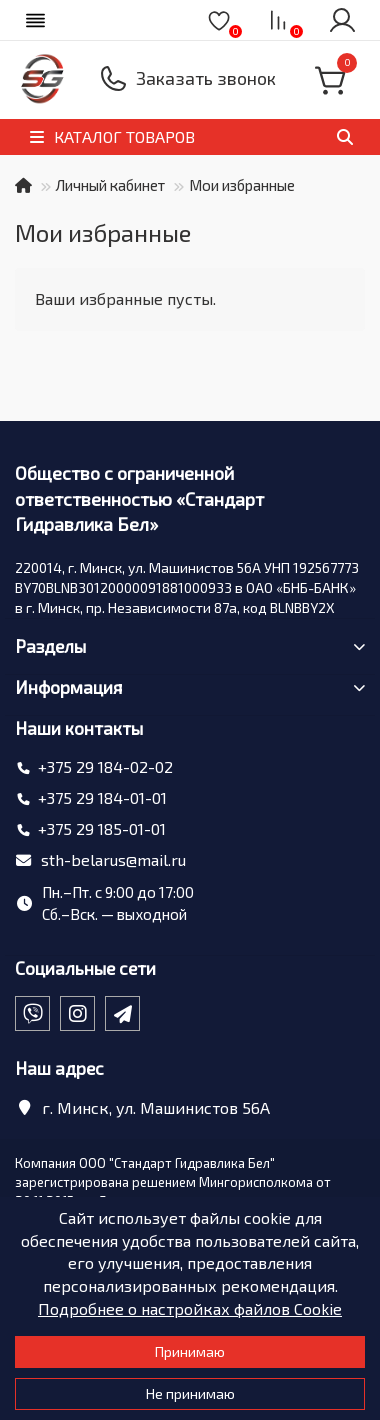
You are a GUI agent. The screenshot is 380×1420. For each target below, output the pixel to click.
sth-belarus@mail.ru (113, 859)
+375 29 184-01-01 (102, 797)
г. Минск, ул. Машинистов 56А (156, 1107)
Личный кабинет (110, 185)
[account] (342, 20)
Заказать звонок (206, 78)
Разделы (190, 646)
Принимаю (190, 1351)
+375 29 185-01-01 (102, 828)
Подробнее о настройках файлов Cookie (190, 1308)
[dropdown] (35, 19)
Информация (190, 687)
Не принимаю (190, 1393)
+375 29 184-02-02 (105, 766)
